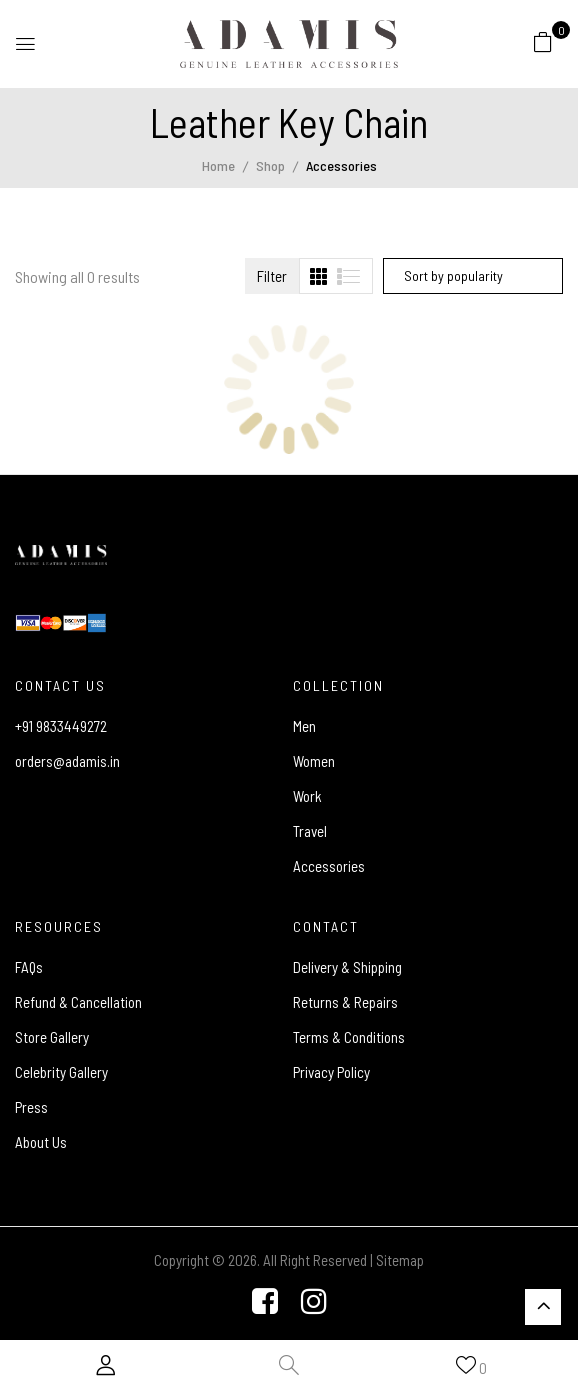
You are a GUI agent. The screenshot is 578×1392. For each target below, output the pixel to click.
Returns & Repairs (345, 1002)
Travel (310, 831)
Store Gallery (52, 1037)
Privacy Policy (331, 1072)
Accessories (329, 866)
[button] (543, 41)
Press (31, 1107)
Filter (272, 276)
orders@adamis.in (67, 761)
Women (314, 761)
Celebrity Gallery (61, 1072)
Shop (270, 165)
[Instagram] (314, 1303)
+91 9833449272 (61, 726)
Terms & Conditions (349, 1037)
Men (304, 726)
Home (218, 165)
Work (307, 796)
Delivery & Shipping (347, 967)
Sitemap (400, 1260)
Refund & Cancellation (78, 1002)
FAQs (29, 967)
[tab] (318, 276)
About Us (41, 1142)
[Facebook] (265, 1303)
